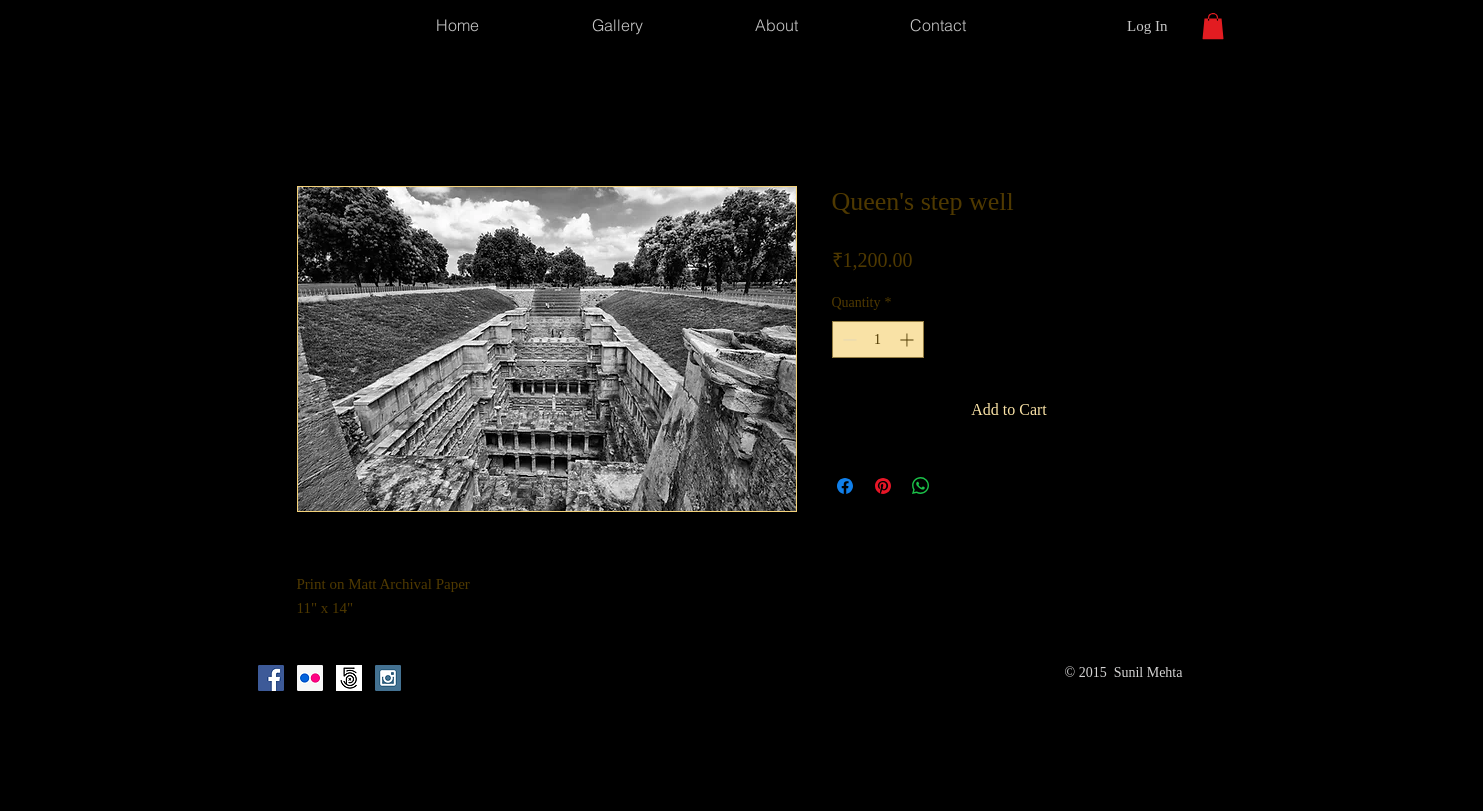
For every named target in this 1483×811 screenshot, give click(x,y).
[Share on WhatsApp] (921, 486)
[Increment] (908, 339)
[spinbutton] (878, 339)
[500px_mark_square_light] (349, 678)
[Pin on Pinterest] (883, 486)
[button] (1213, 26)
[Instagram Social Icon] (388, 678)
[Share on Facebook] (845, 486)
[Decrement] (847, 339)
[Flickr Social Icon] (310, 678)
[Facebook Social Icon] (271, 678)
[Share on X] (959, 486)
